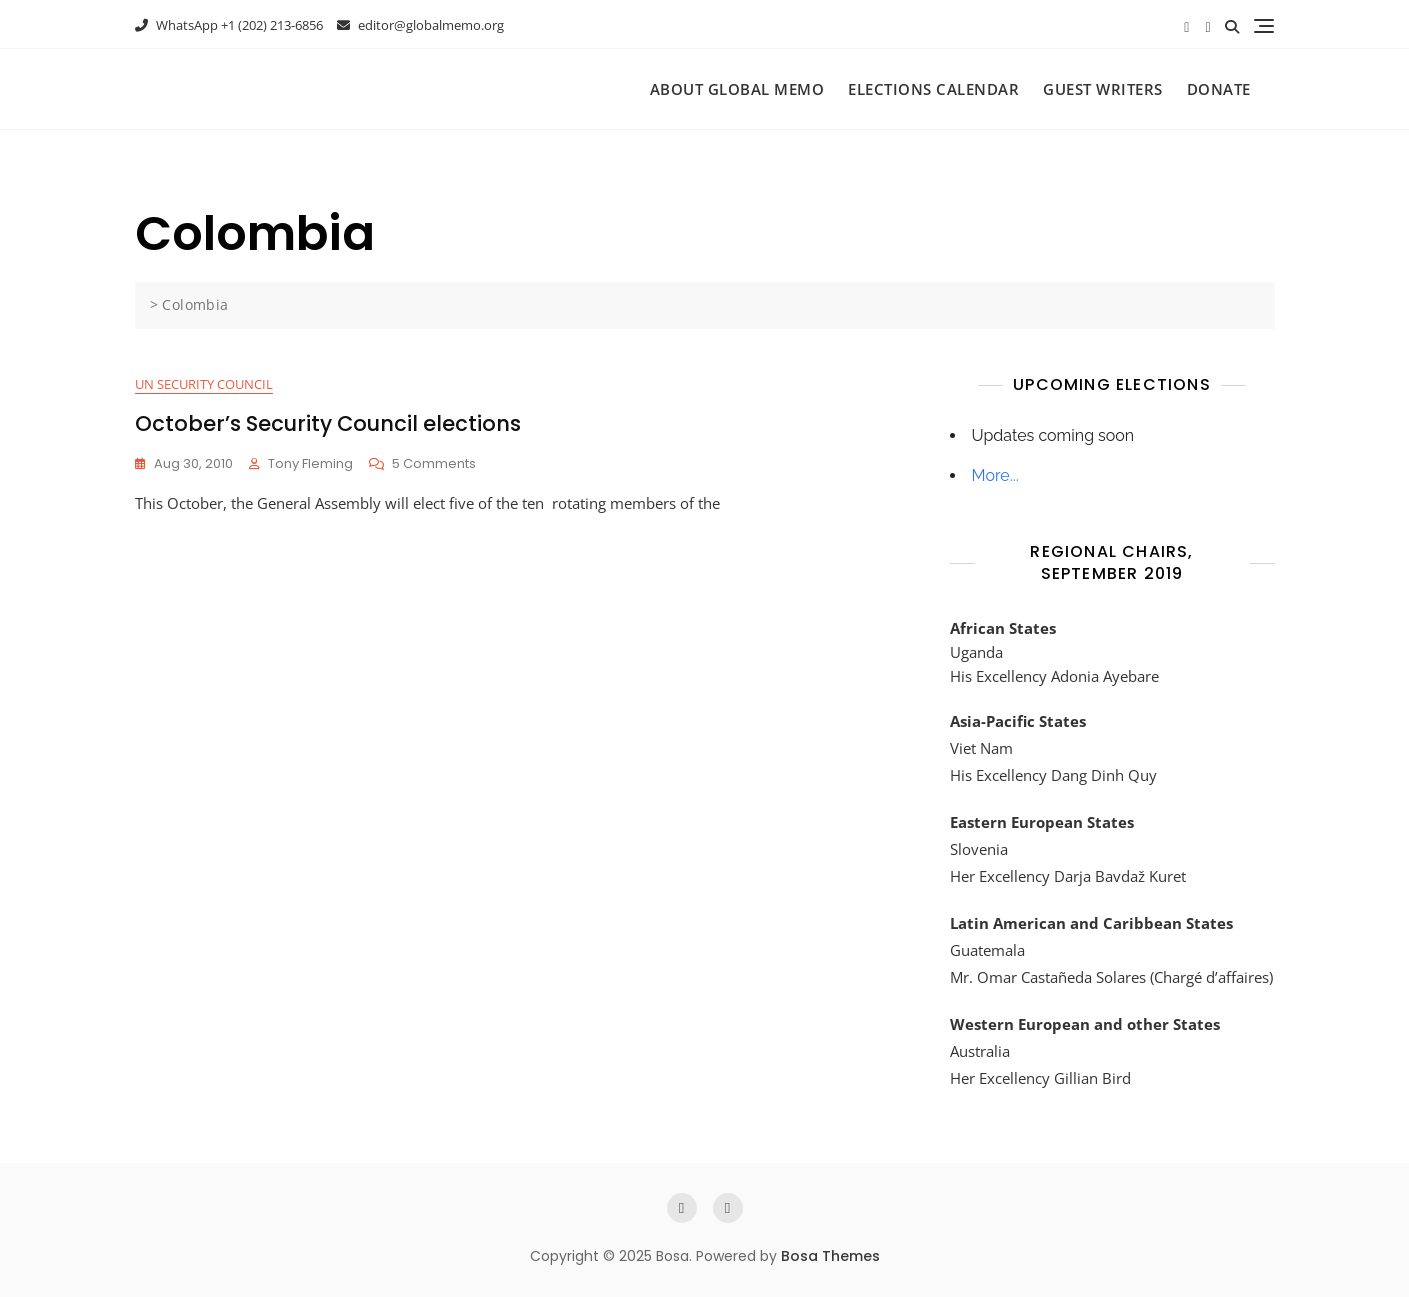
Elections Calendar (933, 89)
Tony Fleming (310, 463)
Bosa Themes (830, 1256)
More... (995, 475)
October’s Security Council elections (328, 423)
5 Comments (434, 464)
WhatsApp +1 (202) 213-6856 (229, 25)
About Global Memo (737, 89)
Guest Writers (1103, 89)
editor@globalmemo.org (420, 25)
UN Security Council (204, 384)
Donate (1219, 89)
